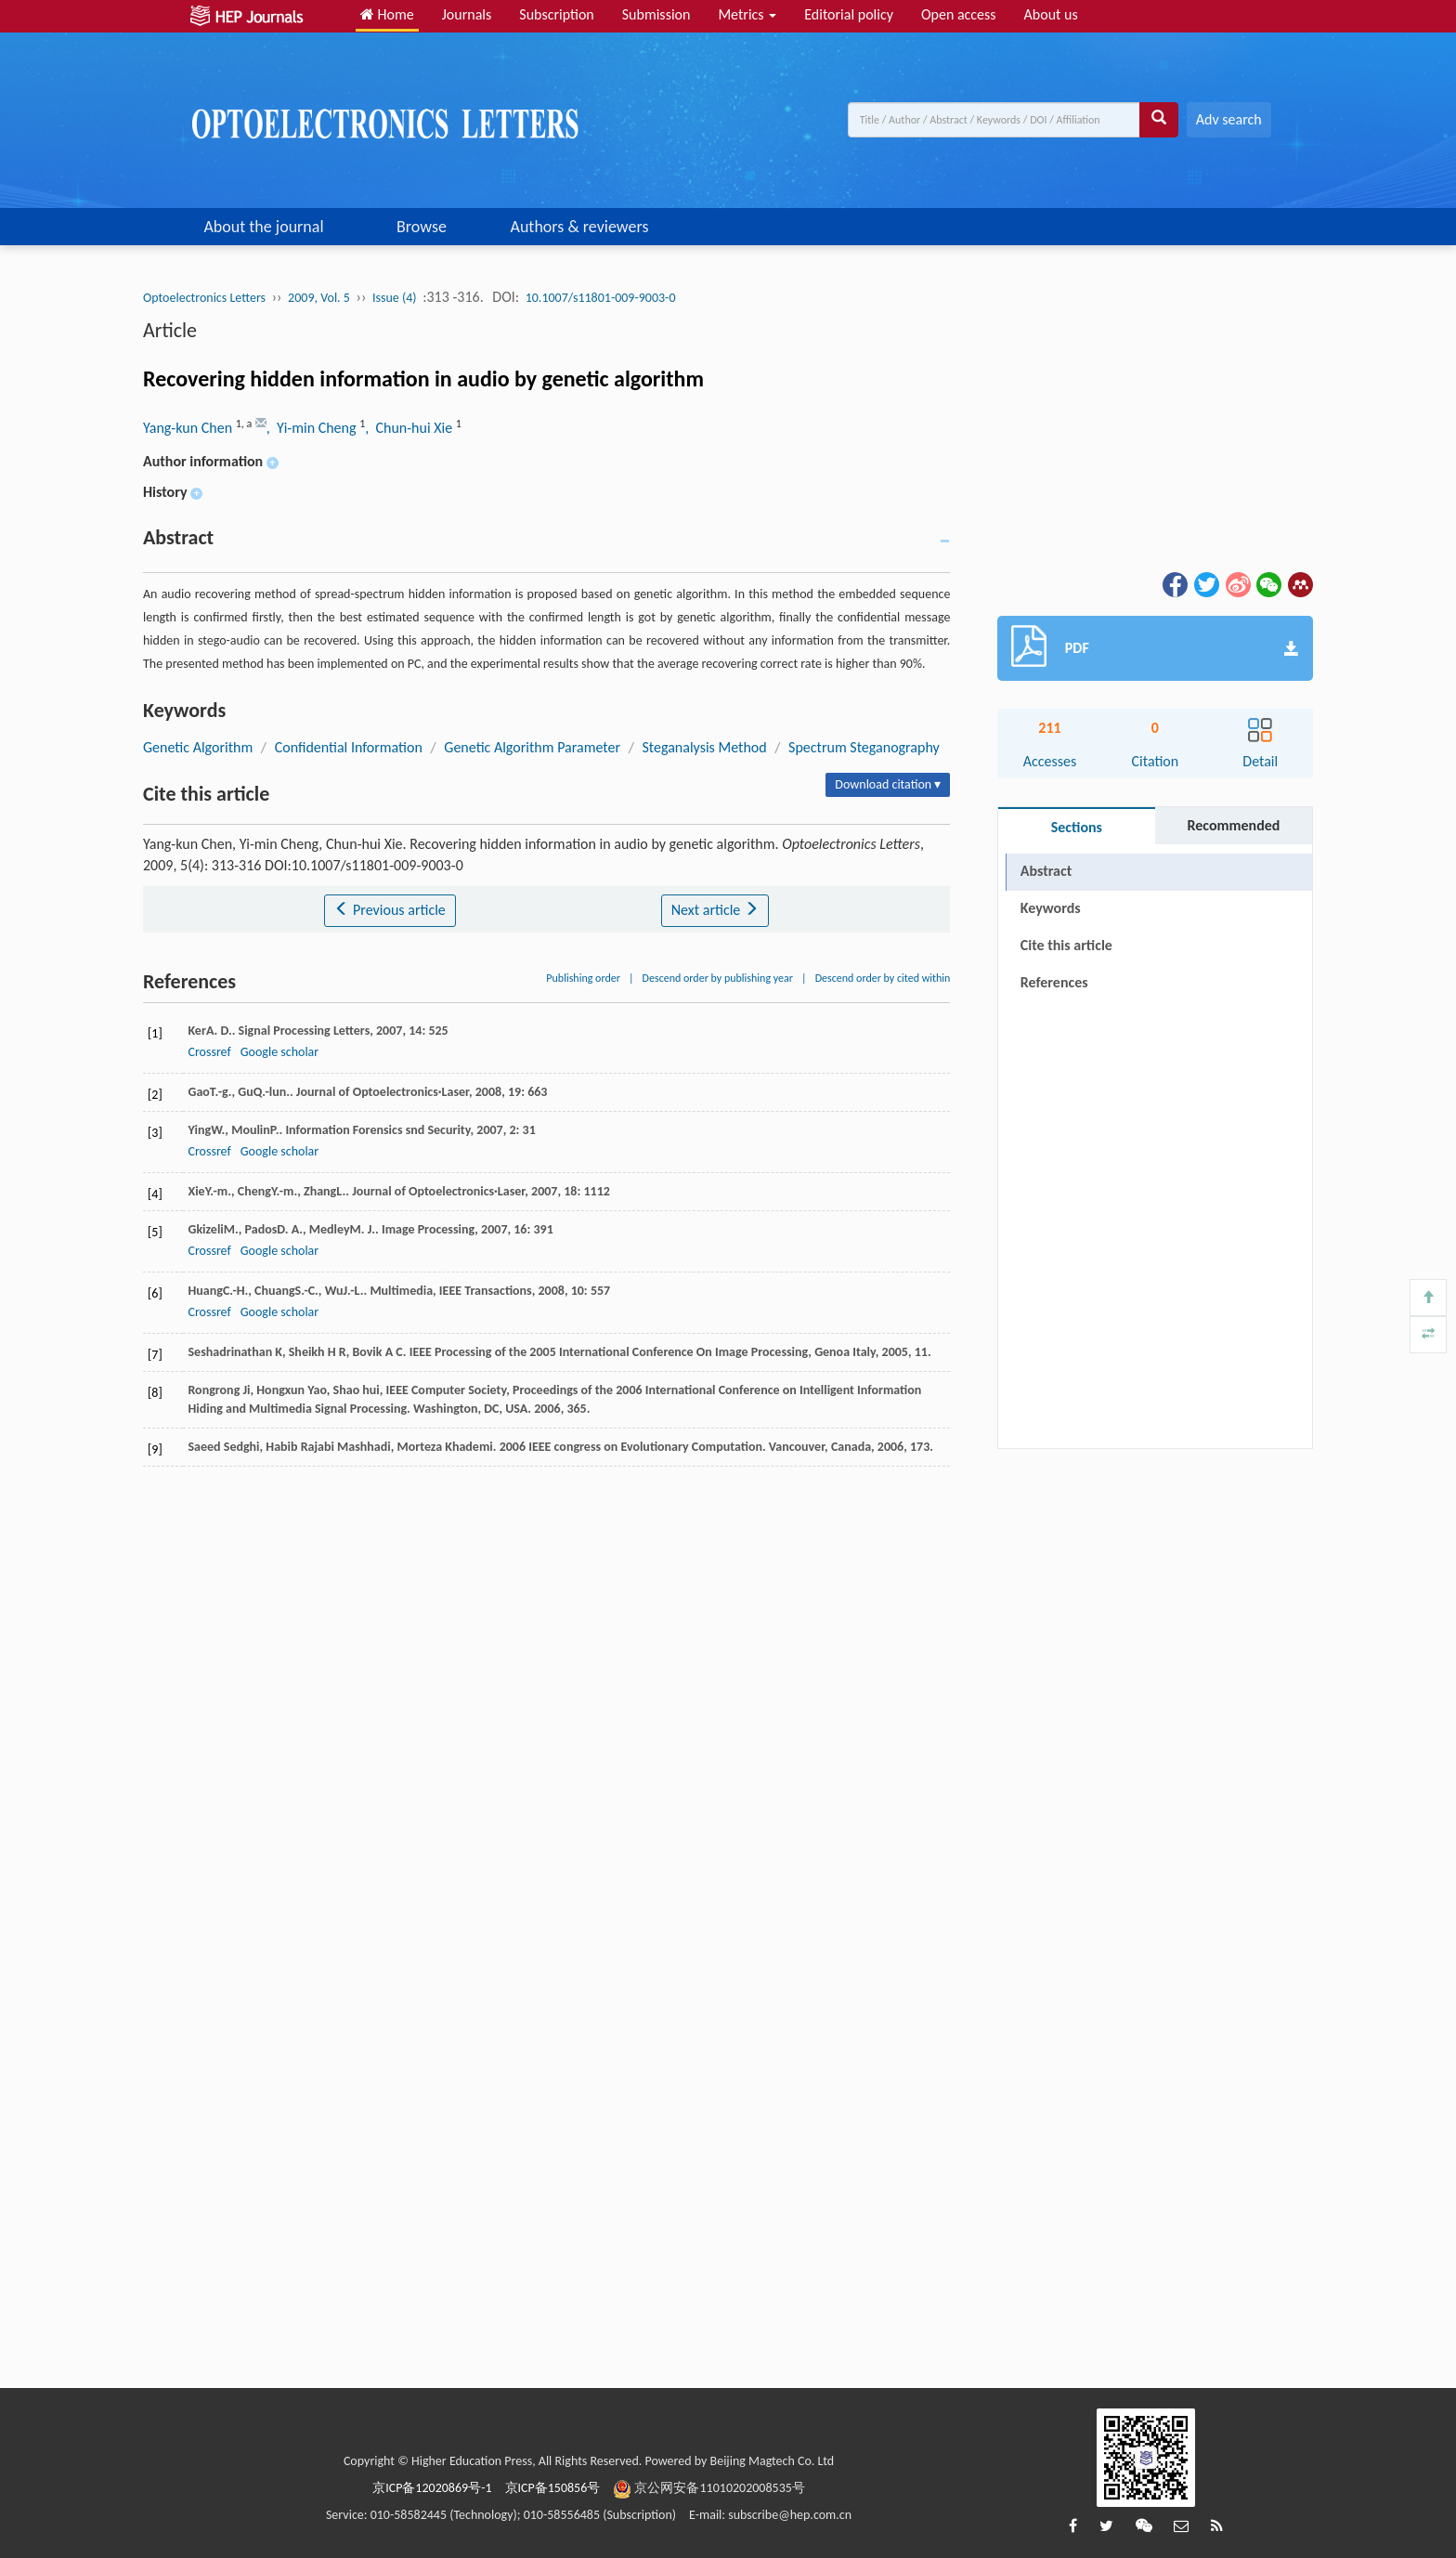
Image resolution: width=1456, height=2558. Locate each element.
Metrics (747, 14)
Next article (715, 910)
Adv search (1229, 119)
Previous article (389, 910)
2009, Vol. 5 (319, 298)
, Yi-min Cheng (312, 428)
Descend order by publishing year (718, 978)
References (1054, 982)
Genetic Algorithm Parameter (532, 747)
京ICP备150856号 (553, 2488)
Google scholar (279, 1052)
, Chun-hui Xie (410, 428)
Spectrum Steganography (864, 747)
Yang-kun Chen (189, 428)
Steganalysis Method (704, 747)
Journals (467, 14)
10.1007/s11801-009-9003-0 (601, 298)
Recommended (1233, 825)
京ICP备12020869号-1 (431, 2488)
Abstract (1046, 871)
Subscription (556, 14)
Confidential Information (348, 747)
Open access (958, 14)
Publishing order (583, 978)
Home (387, 14)
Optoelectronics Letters (204, 298)
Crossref (209, 1052)
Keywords (1050, 908)
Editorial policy (848, 14)
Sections (1076, 827)
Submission (656, 14)
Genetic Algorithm (198, 747)
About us (1051, 14)
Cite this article (1066, 945)
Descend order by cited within (883, 978)
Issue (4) (394, 298)
